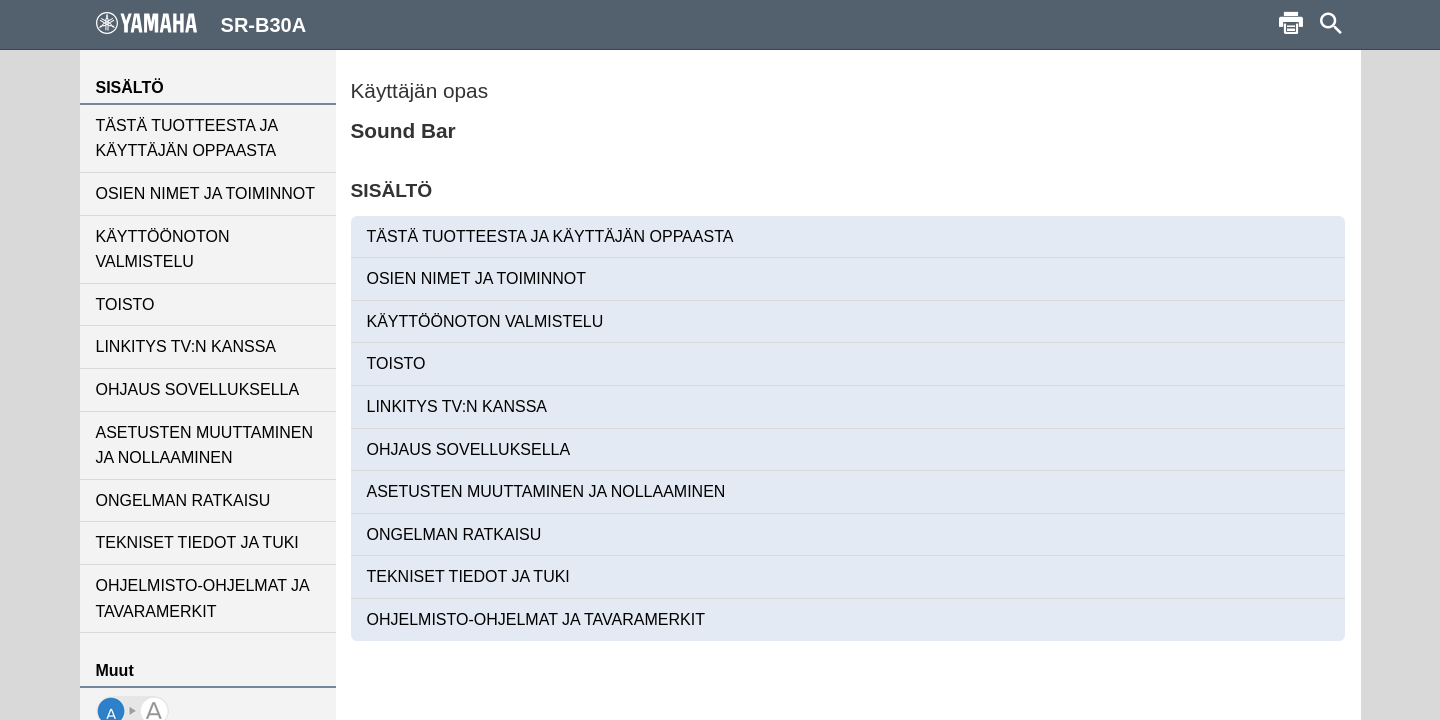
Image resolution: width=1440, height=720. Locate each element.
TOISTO (125, 304)
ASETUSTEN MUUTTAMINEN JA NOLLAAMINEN (204, 445)
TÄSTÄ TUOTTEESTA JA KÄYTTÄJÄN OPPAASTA (187, 138)
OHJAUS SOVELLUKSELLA (198, 389)
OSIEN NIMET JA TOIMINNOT (206, 193)
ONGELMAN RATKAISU (183, 500)
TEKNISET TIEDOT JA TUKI (197, 542)
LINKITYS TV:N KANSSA (186, 346)
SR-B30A (201, 24)
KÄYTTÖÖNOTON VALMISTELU (163, 249)
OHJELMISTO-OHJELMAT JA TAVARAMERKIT (202, 598)
